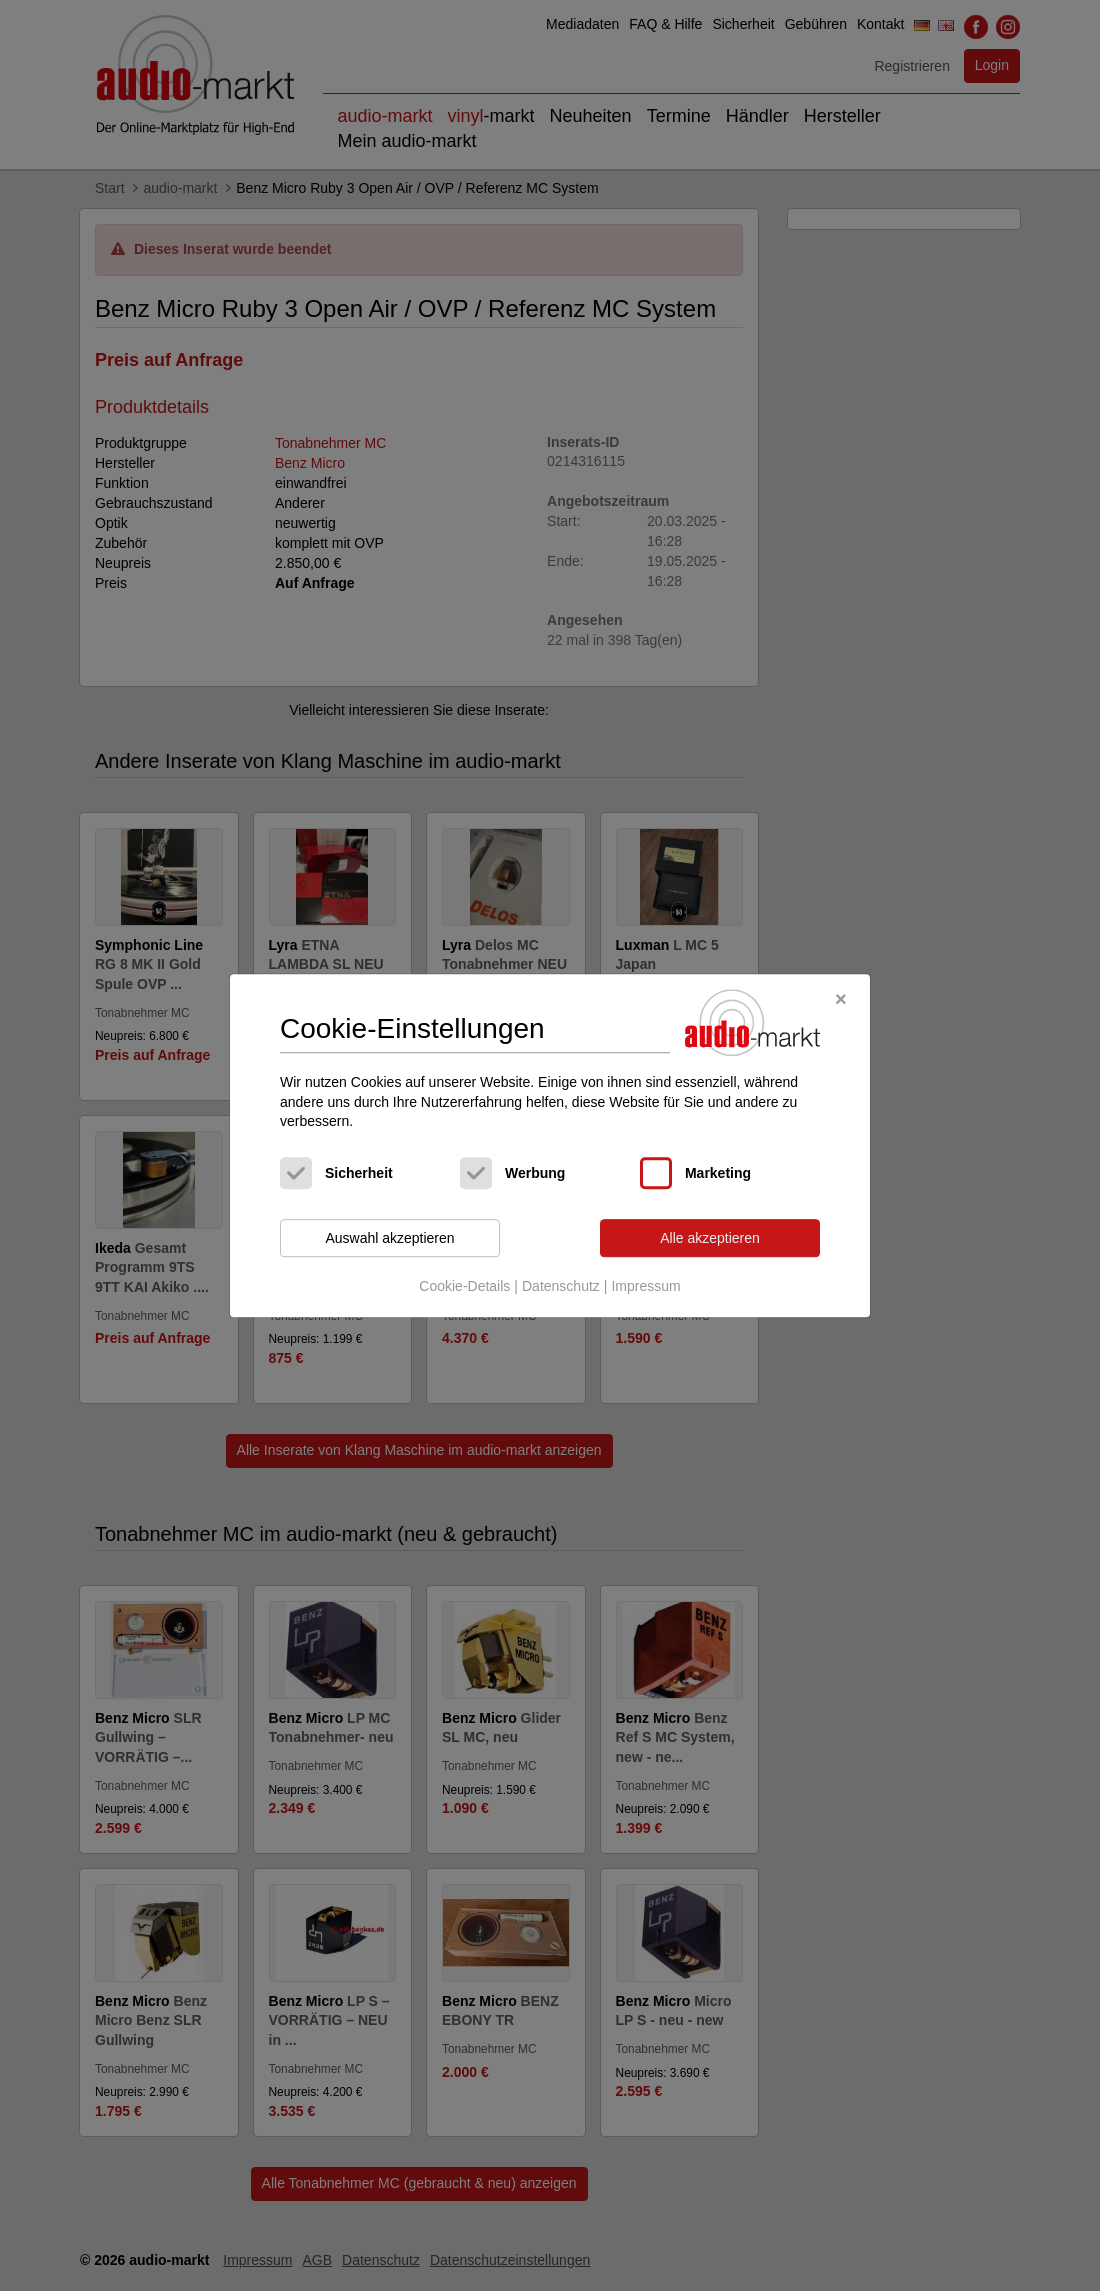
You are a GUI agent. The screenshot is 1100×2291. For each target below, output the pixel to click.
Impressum (645, 1287)
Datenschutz (561, 1287)
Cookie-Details (464, 1287)
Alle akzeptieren (710, 1238)
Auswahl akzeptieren (389, 1238)
